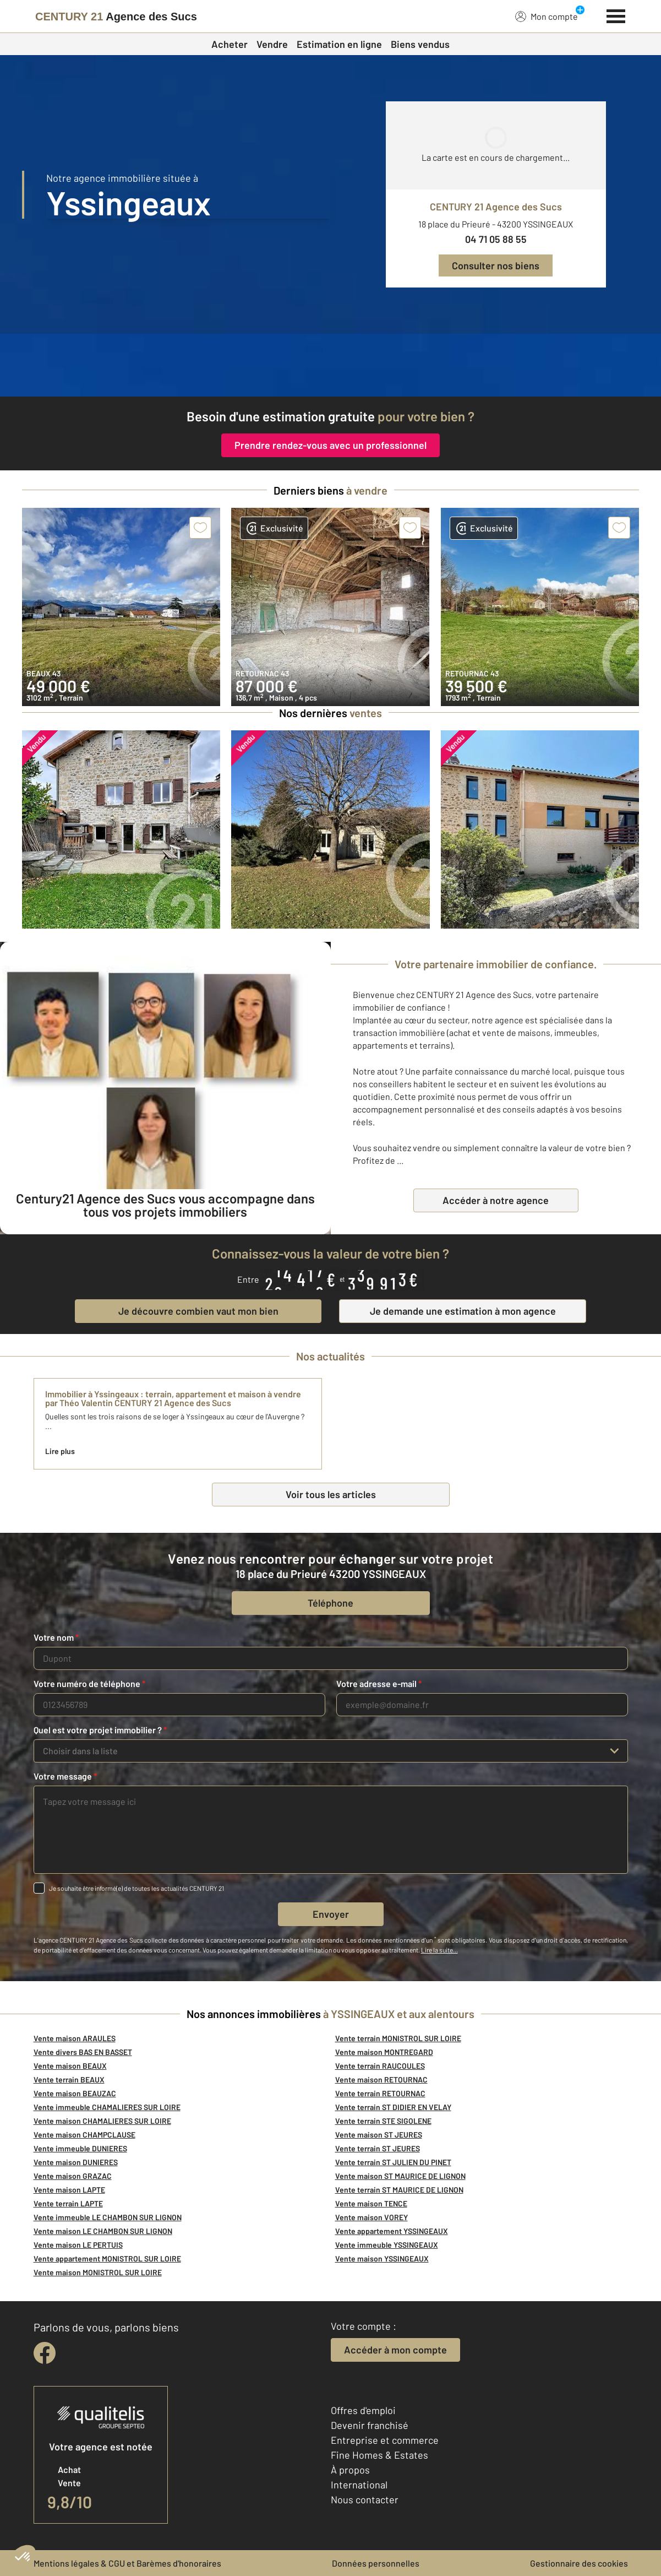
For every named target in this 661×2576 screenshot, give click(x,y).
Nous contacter (364, 2499)
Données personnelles (375, 2563)
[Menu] (616, 15)
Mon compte (546, 16)
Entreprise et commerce (385, 2440)
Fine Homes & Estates (379, 2455)
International (359, 2485)
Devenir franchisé (369, 2425)
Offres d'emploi (363, 2410)
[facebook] (45, 2353)
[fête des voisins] (330, 365)
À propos (350, 2470)
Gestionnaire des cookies (579, 2563)
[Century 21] (116, 16)
